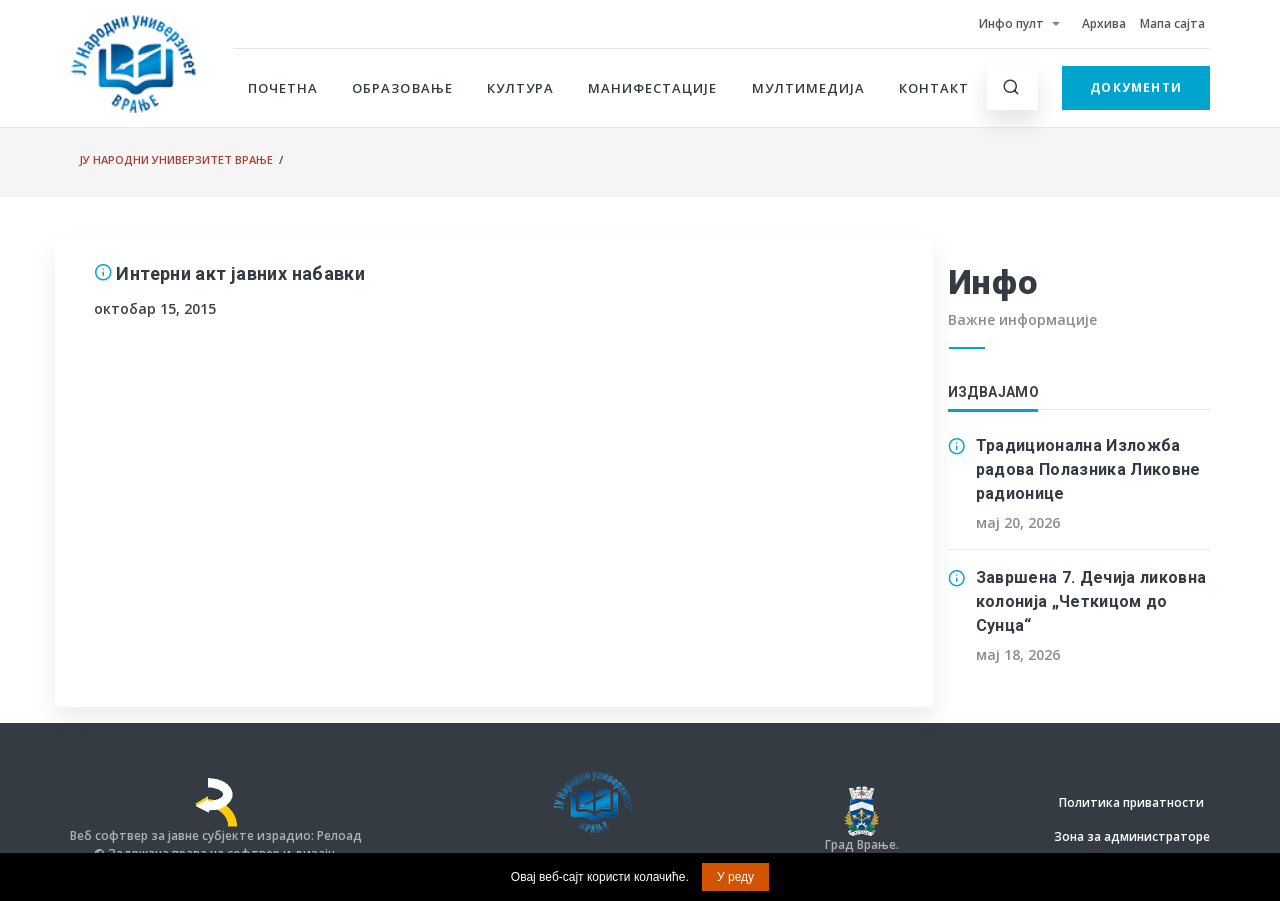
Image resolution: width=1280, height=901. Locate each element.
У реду (735, 877)
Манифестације (653, 88)
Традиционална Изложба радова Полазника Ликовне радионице (1088, 469)
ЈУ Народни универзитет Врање (176, 159)
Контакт (934, 88)
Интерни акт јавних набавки (240, 273)
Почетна (283, 88)
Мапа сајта (1172, 23)
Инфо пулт (1011, 23)
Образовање (402, 88)
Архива (1104, 23)
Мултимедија (808, 88)
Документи (1136, 87)
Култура (520, 88)
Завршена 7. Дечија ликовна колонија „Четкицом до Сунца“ (1091, 601)
